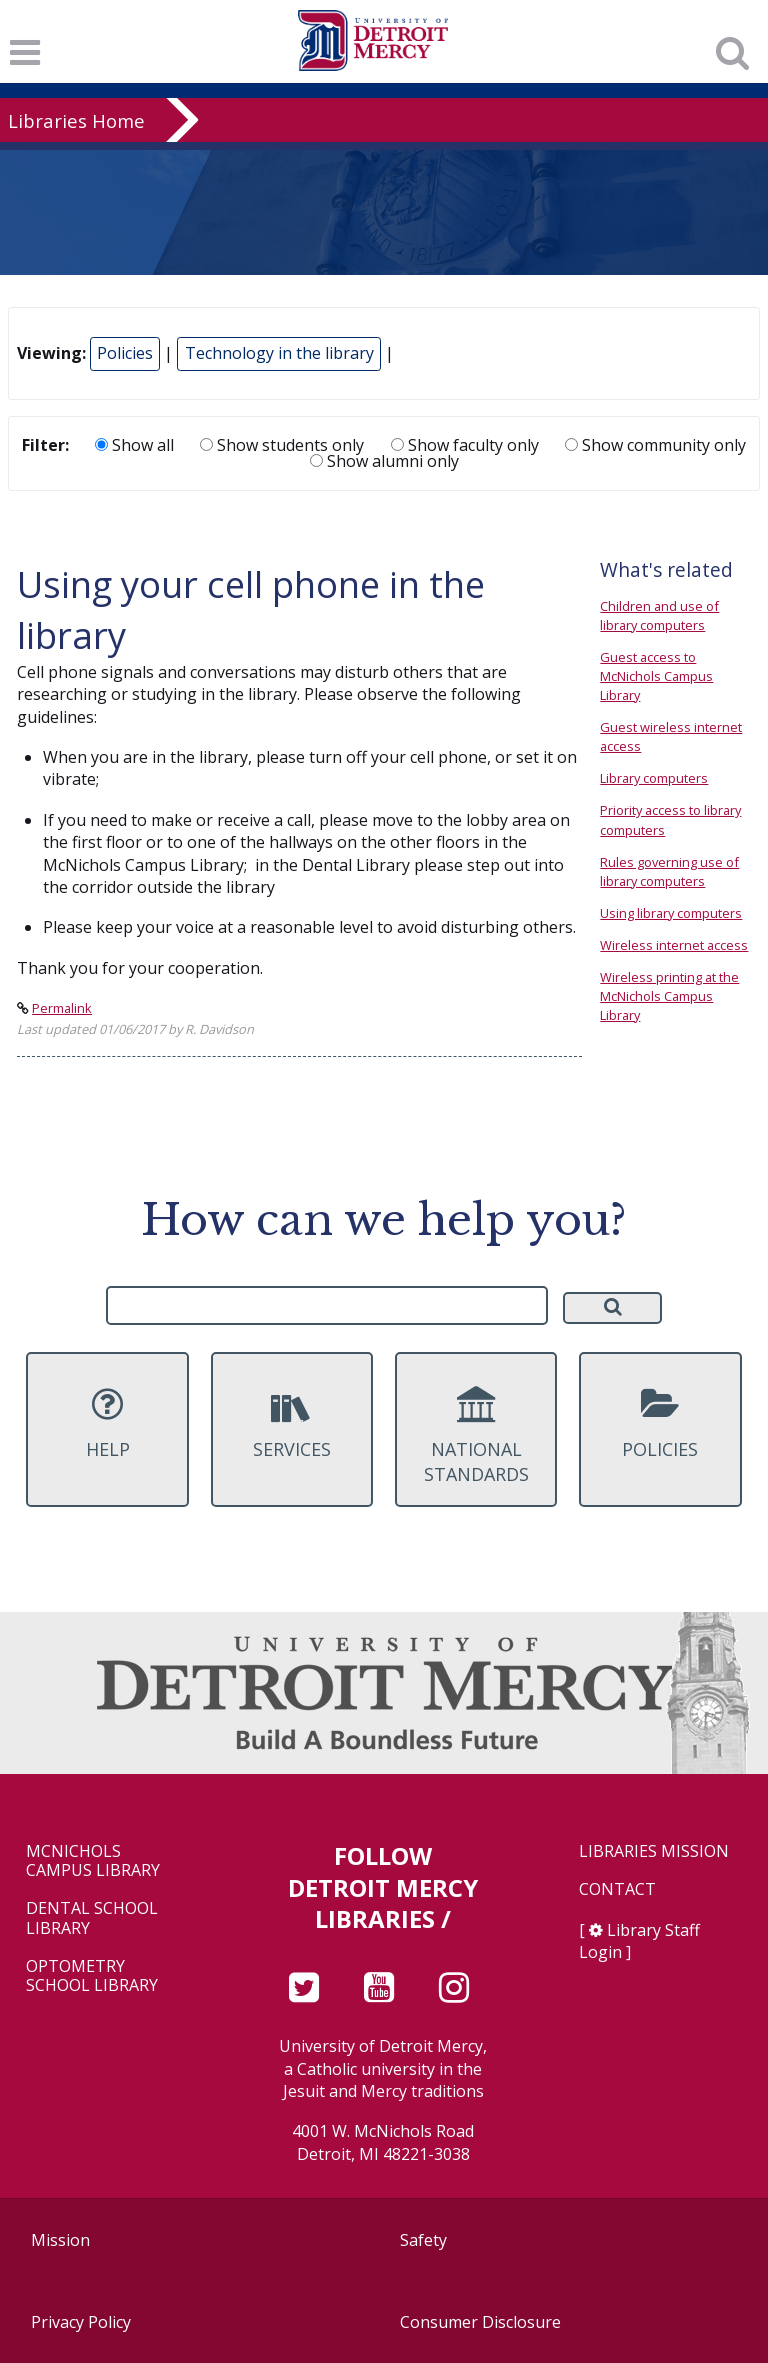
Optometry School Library (92, 1976)
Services (292, 1423)
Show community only (655, 445)
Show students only (282, 445)
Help (107, 1423)
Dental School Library (92, 1918)
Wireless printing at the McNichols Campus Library (669, 996)
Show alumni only (384, 461)
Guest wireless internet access (671, 736)
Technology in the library (279, 353)
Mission (60, 2240)
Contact (617, 1889)
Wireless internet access (674, 945)
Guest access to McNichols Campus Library (656, 676)
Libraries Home (76, 120)
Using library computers (671, 913)
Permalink (62, 1008)
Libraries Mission (654, 1851)
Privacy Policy (81, 2322)
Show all (134, 445)
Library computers (654, 778)
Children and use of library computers (659, 615)
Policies (125, 353)
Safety (423, 2240)
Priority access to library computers (670, 819)
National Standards (476, 1436)
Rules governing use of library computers (669, 871)
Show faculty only (465, 445)
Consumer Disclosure (480, 2322)
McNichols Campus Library (93, 1861)
